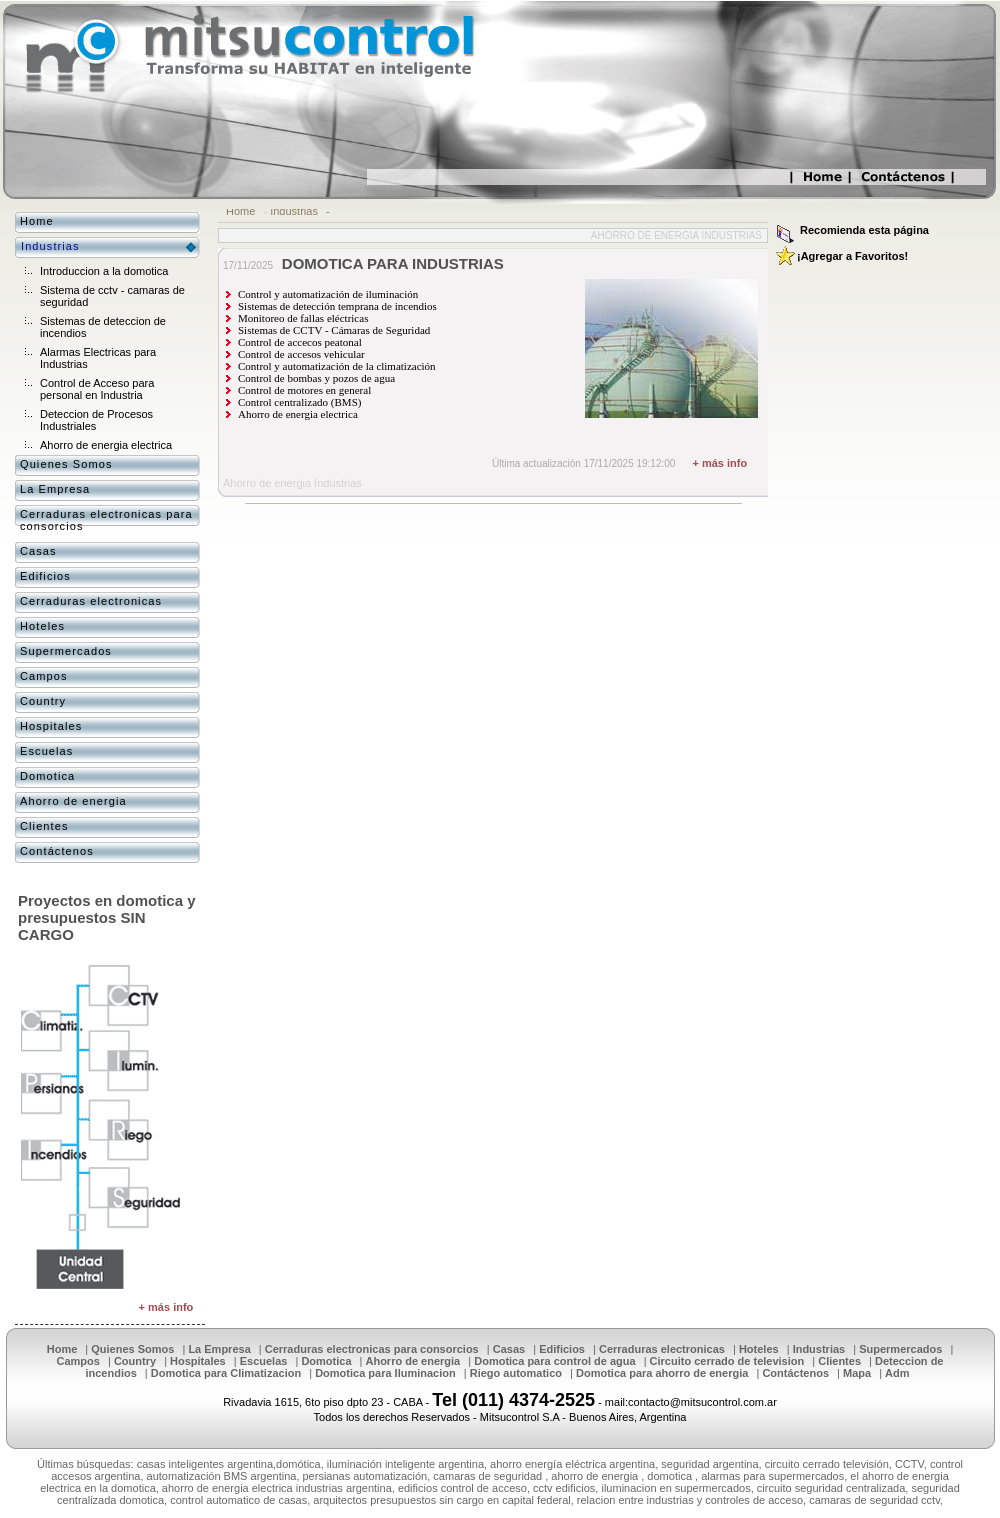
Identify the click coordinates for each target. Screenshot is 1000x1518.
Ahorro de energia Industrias (676, 235)
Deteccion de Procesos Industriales (96, 420)
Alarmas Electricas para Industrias (98, 358)
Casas (38, 551)
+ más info (719, 463)
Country (43, 701)
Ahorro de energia (73, 801)
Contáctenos (57, 851)
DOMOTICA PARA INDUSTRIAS (393, 263)
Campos (44, 676)
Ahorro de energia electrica (106, 445)
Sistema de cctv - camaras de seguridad (112, 296)
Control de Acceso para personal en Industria (97, 389)
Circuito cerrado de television (727, 1361)
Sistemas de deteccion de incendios (103, 327)
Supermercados (66, 651)
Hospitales (51, 726)
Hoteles (42, 626)
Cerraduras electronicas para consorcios (106, 520)
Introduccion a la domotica (104, 271)
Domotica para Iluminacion (385, 1373)
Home (240, 211)
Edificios (45, 576)
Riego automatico (516, 1373)
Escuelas (46, 751)
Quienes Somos (66, 464)
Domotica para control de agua (554, 1361)
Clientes (44, 826)
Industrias (294, 211)
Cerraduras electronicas (91, 601)
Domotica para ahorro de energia (662, 1373)
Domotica (47, 776)
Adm (897, 1373)
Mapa (857, 1373)
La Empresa (55, 489)
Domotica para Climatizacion (226, 1373)
